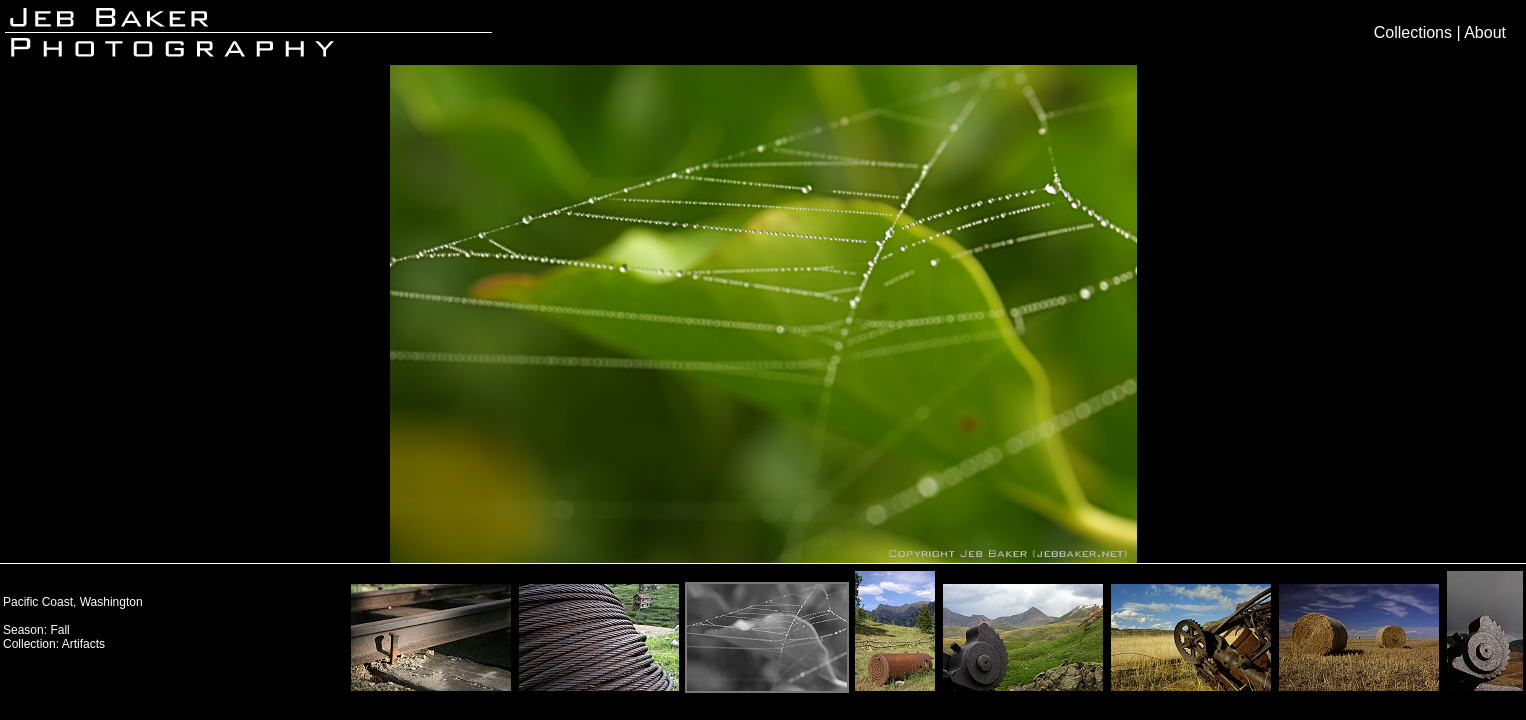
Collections (1413, 32)
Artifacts (83, 644)
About (1485, 32)
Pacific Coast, (41, 602)
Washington (111, 602)
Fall (59, 630)
